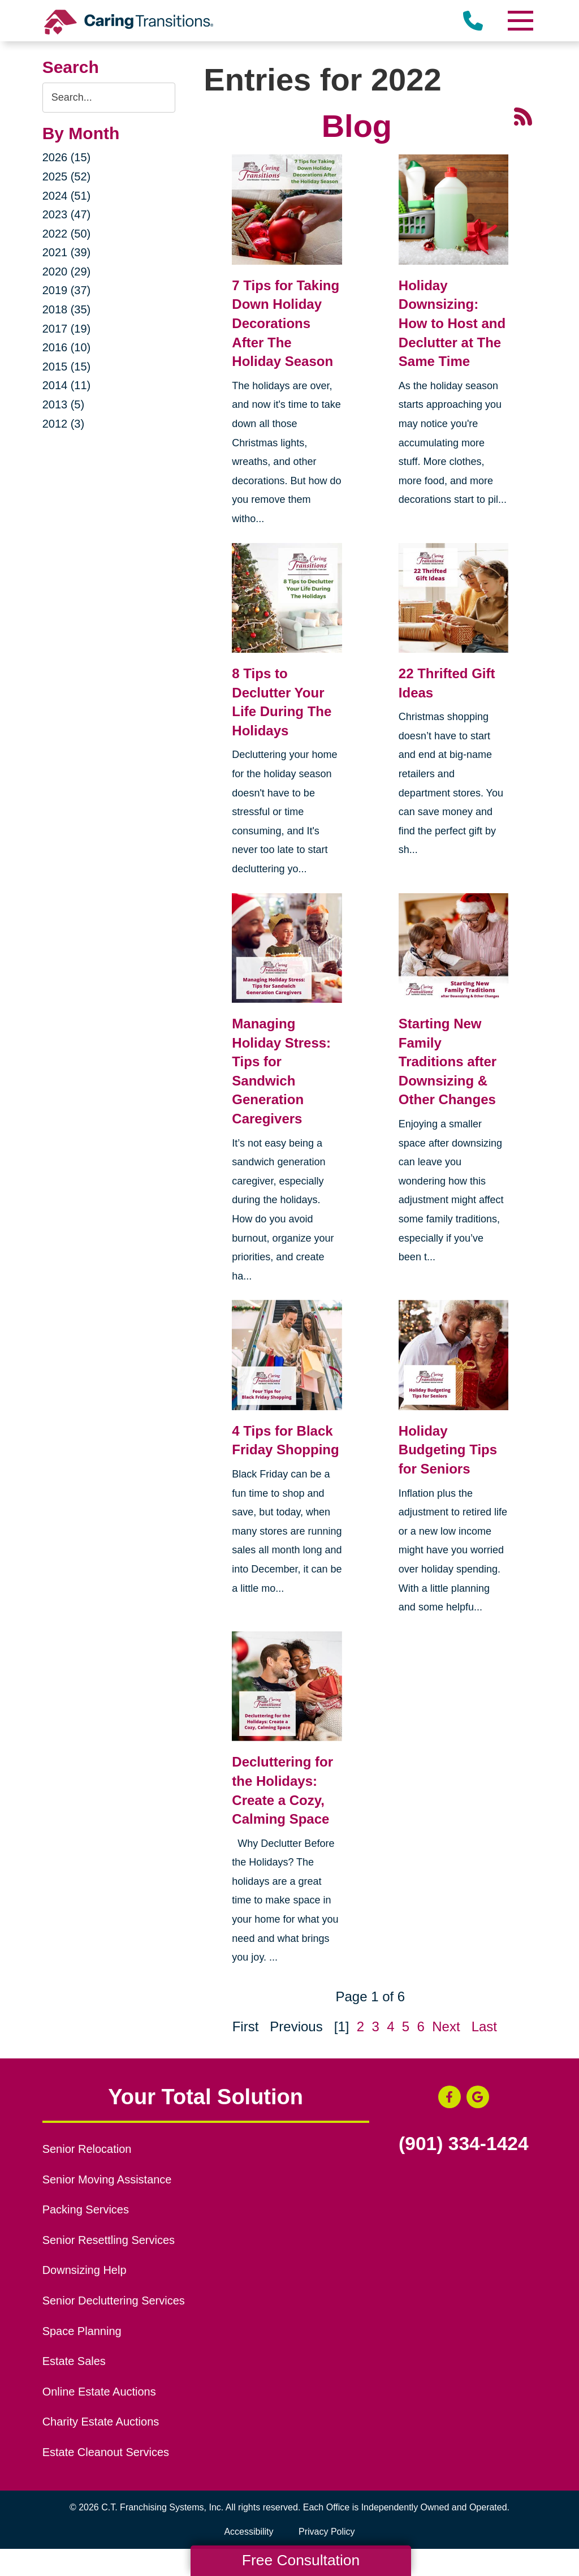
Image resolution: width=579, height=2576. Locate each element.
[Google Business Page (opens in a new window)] (477, 2097)
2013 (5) (63, 404)
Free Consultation (301, 2560)
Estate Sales (74, 2361)
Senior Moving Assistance (107, 2179)
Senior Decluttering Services (113, 2300)
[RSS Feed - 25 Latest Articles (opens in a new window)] (523, 115)
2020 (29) (66, 271)
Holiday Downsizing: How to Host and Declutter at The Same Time (452, 323)
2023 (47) (66, 214)
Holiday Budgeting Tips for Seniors (448, 1449)
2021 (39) (66, 252)
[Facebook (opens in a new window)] (449, 2097)
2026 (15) (66, 157)
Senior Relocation (87, 2149)
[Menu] (520, 20)
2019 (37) (66, 290)
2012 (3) (63, 423)
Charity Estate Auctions (100, 2421)
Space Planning (82, 2331)
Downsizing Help (84, 2270)
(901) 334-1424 (464, 2143)
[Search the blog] (109, 98)
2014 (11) (66, 385)
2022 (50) (66, 233)
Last (484, 2026)
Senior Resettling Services (108, 2240)
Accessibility (248, 2531)
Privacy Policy (327, 2531)
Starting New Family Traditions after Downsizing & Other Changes (447, 1061)
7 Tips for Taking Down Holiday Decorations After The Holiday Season (285, 323)
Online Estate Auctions (99, 2391)
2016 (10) (66, 347)
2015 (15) (66, 366)
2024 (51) (66, 195)
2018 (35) (66, 309)
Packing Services (85, 2209)
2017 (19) (66, 328)
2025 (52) (66, 176)
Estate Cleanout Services (105, 2452)
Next (446, 2026)
